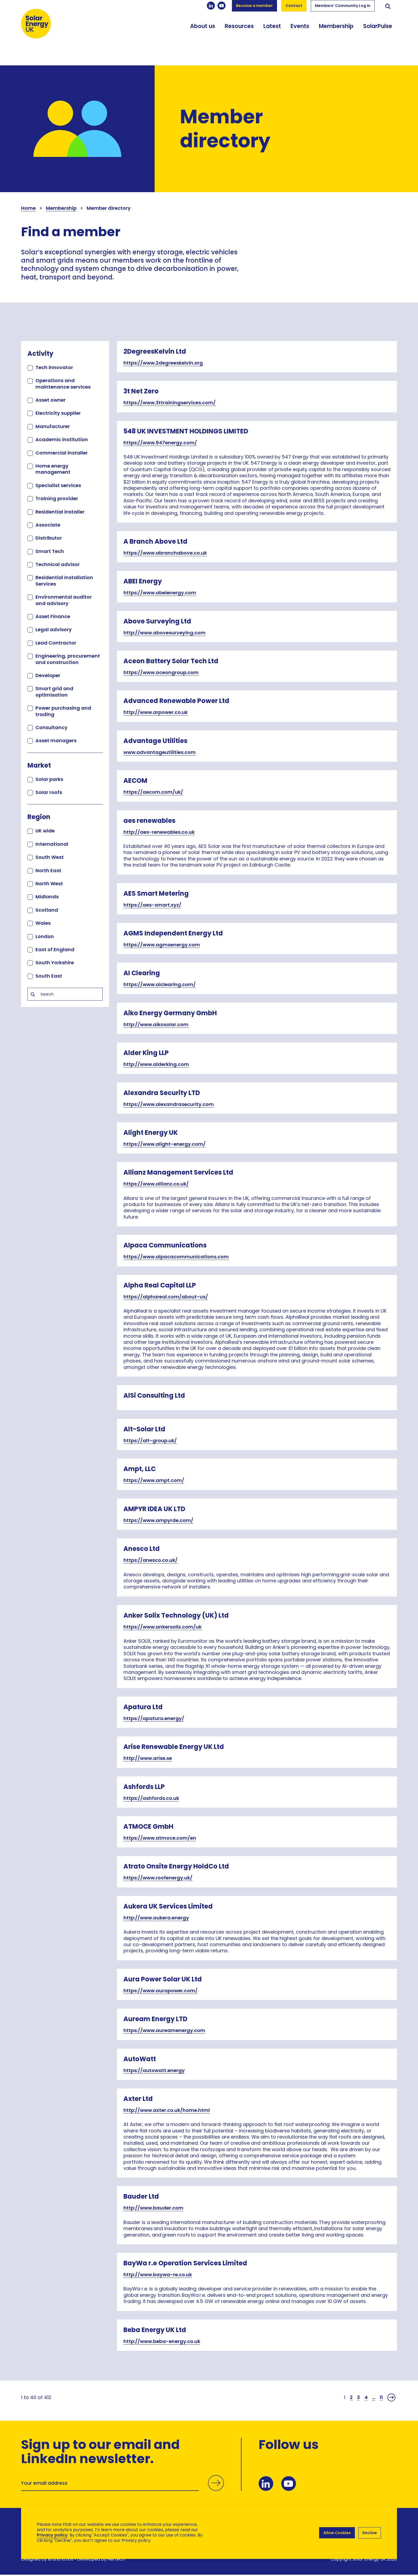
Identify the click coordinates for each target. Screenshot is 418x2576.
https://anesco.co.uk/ (150, 1560)
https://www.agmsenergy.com (161, 944)
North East (48, 870)
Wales (43, 923)
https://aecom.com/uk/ (153, 792)
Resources (239, 33)
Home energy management (52, 469)
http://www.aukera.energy (156, 1917)
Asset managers (56, 740)
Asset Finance (52, 616)
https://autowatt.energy (154, 2070)
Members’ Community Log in (342, 5)
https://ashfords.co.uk (151, 1798)
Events (300, 33)
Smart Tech (49, 551)
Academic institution (61, 439)
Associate (47, 524)
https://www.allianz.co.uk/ (156, 1183)
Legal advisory (53, 629)
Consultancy (51, 727)
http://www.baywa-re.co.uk (157, 2274)
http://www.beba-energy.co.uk (161, 2341)
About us (202, 33)
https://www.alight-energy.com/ (164, 1144)
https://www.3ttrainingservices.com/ (169, 402)
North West (49, 883)
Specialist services (58, 485)
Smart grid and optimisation (54, 691)
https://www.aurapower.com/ (160, 1990)
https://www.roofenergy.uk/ (157, 1877)
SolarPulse (377, 33)
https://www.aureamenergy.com (164, 2030)
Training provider (56, 498)
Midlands (47, 896)
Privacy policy (52, 2535)
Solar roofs (48, 792)
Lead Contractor (55, 642)
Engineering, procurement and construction (67, 659)
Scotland (46, 910)
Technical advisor (57, 564)
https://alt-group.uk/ (150, 1440)
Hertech (116, 2560)
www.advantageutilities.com (159, 752)
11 (381, 2397)
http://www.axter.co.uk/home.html (166, 2110)
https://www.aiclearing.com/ (159, 984)
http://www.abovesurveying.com (164, 632)
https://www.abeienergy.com (159, 592)
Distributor (48, 538)
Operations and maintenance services (63, 383)
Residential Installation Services (64, 580)
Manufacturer (52, 426)
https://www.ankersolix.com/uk (162, 1626)
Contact (294, 5)
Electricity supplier (58, 413)
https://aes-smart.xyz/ (152, 905)
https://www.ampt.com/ (153, 1480)
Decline (369, 2532)
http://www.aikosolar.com (155, 1024)
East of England (54, 949)
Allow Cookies (336, 2532)
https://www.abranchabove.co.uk (165, 553)
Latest (272, 33)
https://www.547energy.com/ (160, 442)
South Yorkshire (54, 962)
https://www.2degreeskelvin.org (163, 362)
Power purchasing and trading (63, 711)
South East (48, 976)
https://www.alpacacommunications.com (176, 1256)
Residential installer (60, 511)
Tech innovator (54, 367)
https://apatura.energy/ (153, 1718)
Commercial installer (61, 452)
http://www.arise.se (147, 1758)
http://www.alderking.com (156, 1064)
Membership (336, 33)
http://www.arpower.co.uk (155, 712)
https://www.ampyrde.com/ (158, 1520)
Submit (215, 2483)
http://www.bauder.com (153, 2207)
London (44, 936)
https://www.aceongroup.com (161, 672)
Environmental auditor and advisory (63, 600)
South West (49, 857)
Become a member (254, 5)
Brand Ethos (60, 2560)
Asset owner (50, 400)
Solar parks (49, 779)
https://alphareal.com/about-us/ (165, 1296)
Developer (47, 675)
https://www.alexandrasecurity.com (168, 1104)
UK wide (45, 830)
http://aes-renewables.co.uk (159, 832)
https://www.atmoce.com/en (159, 1838)
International (51, 844)
